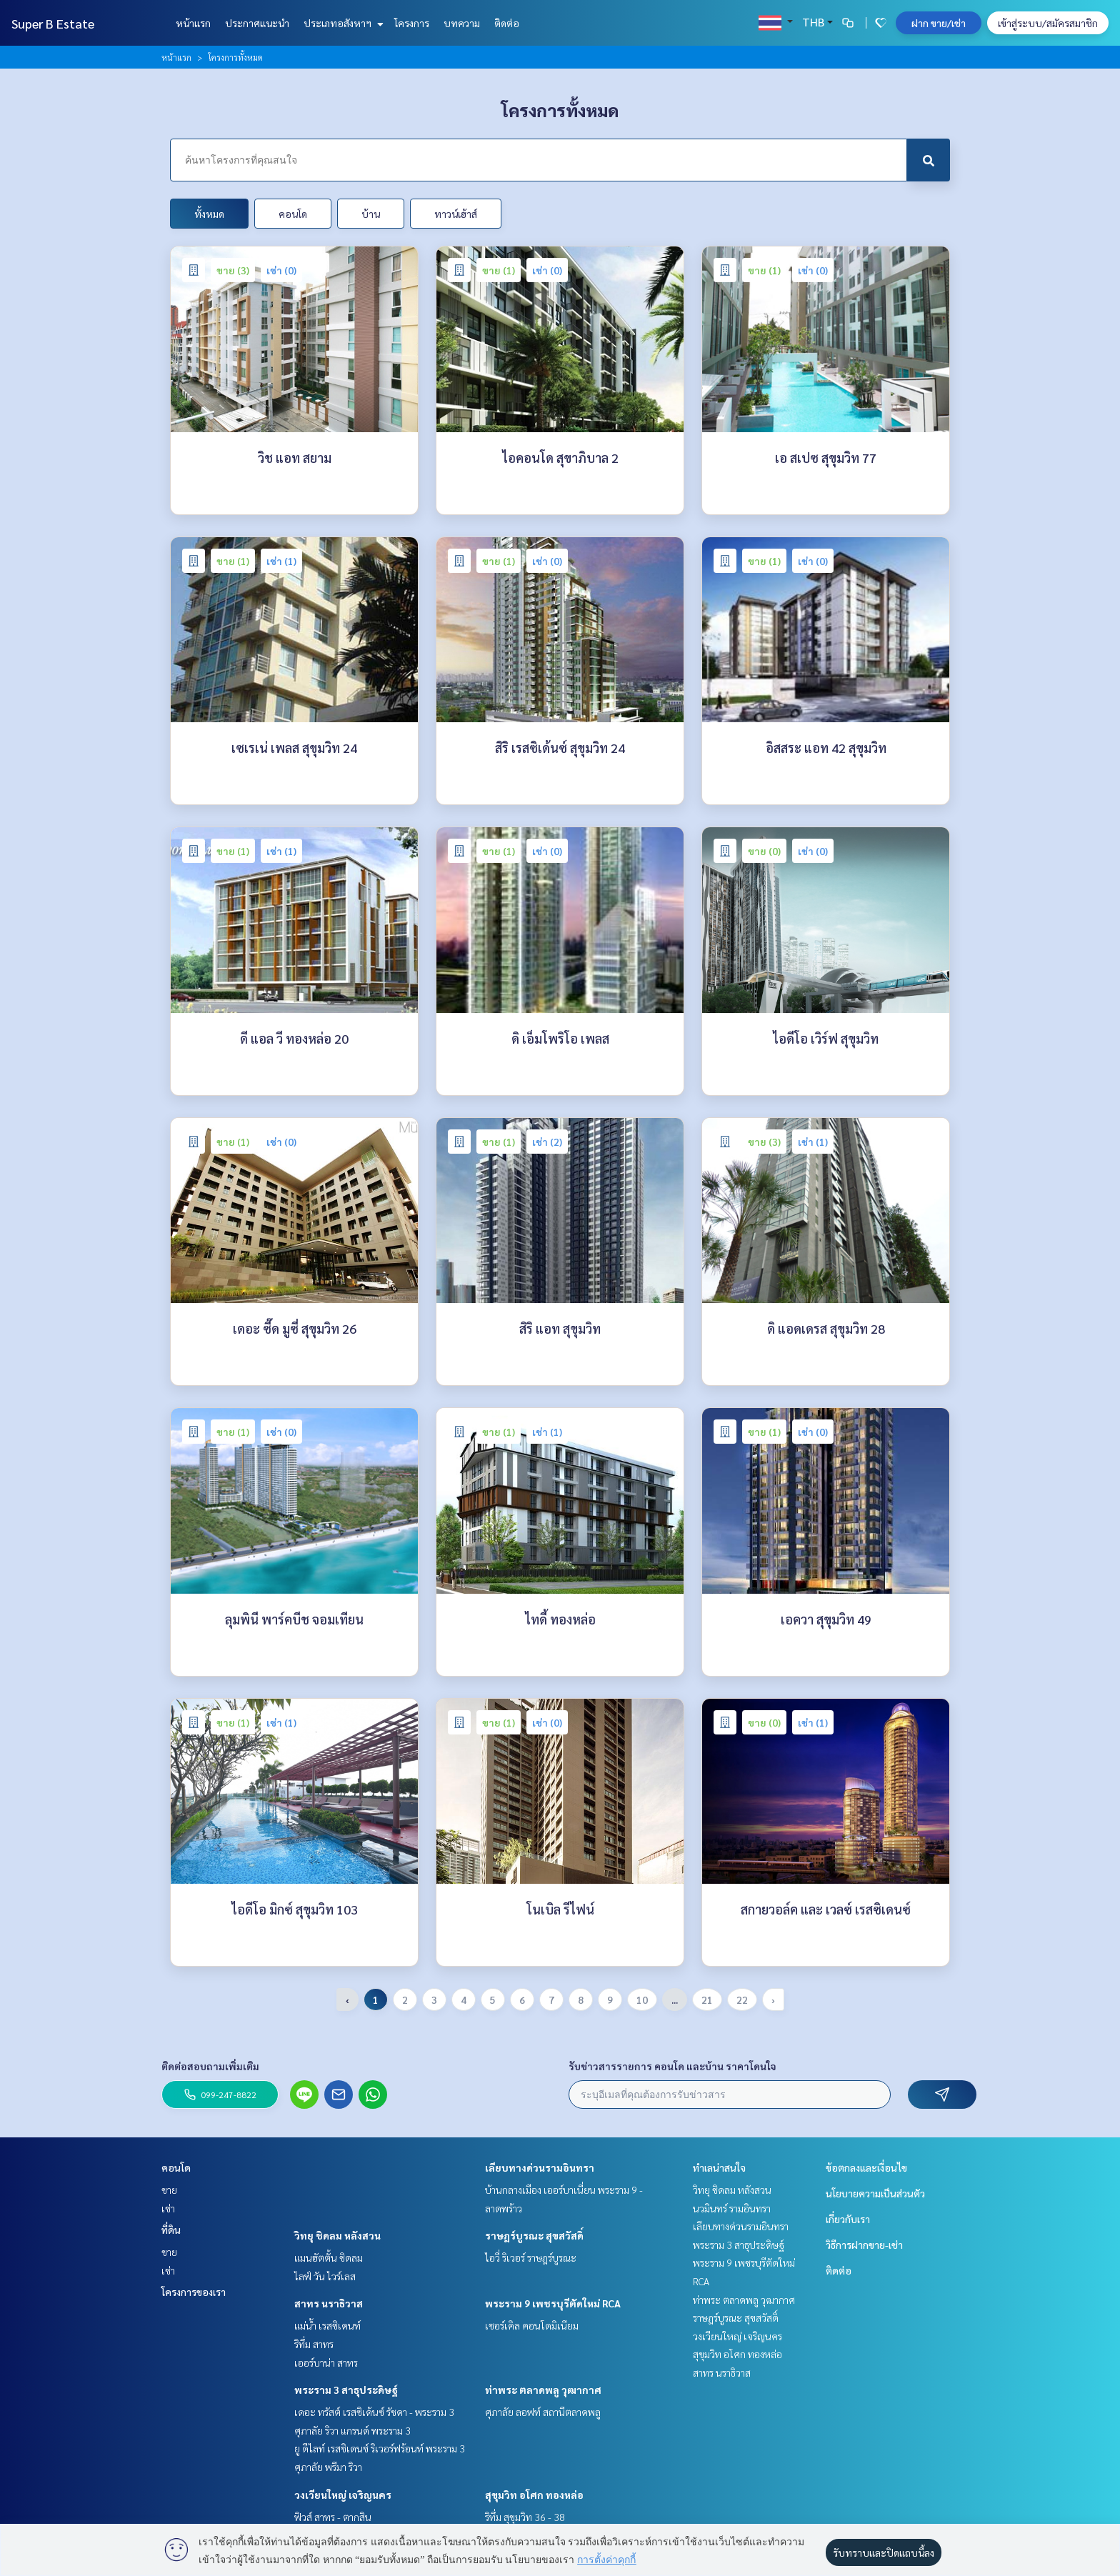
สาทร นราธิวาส (328, 2303)
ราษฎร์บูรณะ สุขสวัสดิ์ (534, 2235)
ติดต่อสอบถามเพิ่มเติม (210, 2066)
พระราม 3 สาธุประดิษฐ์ (346, 2389)
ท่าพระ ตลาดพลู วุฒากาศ (543, 2389)
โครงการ (411, 22)
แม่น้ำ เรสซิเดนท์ (327, 2325)
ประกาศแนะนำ (257, 22)
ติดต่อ (506, 22)
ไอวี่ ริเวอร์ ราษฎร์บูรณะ (530, 2257)
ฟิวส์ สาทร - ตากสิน (332, 2516)
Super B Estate (52, 23)
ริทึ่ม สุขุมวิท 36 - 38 (525, 2516)
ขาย (169, 2189)
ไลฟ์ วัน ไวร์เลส (325, 2276)
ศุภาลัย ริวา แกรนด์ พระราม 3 (352, 2430)
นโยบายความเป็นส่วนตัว (875, 2193)
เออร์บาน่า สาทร (326, 2362)
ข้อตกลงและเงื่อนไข (866, 2167)
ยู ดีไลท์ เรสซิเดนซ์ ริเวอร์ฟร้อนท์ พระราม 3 (379, 2448)
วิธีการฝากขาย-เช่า (864, 2244)
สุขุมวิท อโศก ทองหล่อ (534, 2494)
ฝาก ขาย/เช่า (938, 22)
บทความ (462, 22)
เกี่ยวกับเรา (848, 2218)
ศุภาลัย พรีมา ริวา (328, 2466)
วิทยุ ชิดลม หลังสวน (337, 2235)
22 (742, 1999)
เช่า (168, 2208)
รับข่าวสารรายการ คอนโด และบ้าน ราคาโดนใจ (672, 2066)
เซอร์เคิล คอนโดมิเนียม (532, 2325)
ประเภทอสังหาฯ (342, 22)
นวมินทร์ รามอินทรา (732, 2208)
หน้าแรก (193, 22)
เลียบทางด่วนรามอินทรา (539, 2167)
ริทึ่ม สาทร (314, 2343)
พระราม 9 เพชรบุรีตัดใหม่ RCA (553, 2303)
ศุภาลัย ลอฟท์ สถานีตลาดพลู (543, 2411)
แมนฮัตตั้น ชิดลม (328, 2257)
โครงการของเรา (193, 2291)
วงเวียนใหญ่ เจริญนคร (342, 2494)
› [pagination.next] (773, 1999)
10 (642, 1999)
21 (707, 1999)
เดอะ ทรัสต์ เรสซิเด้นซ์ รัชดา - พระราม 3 (374, 2411)
